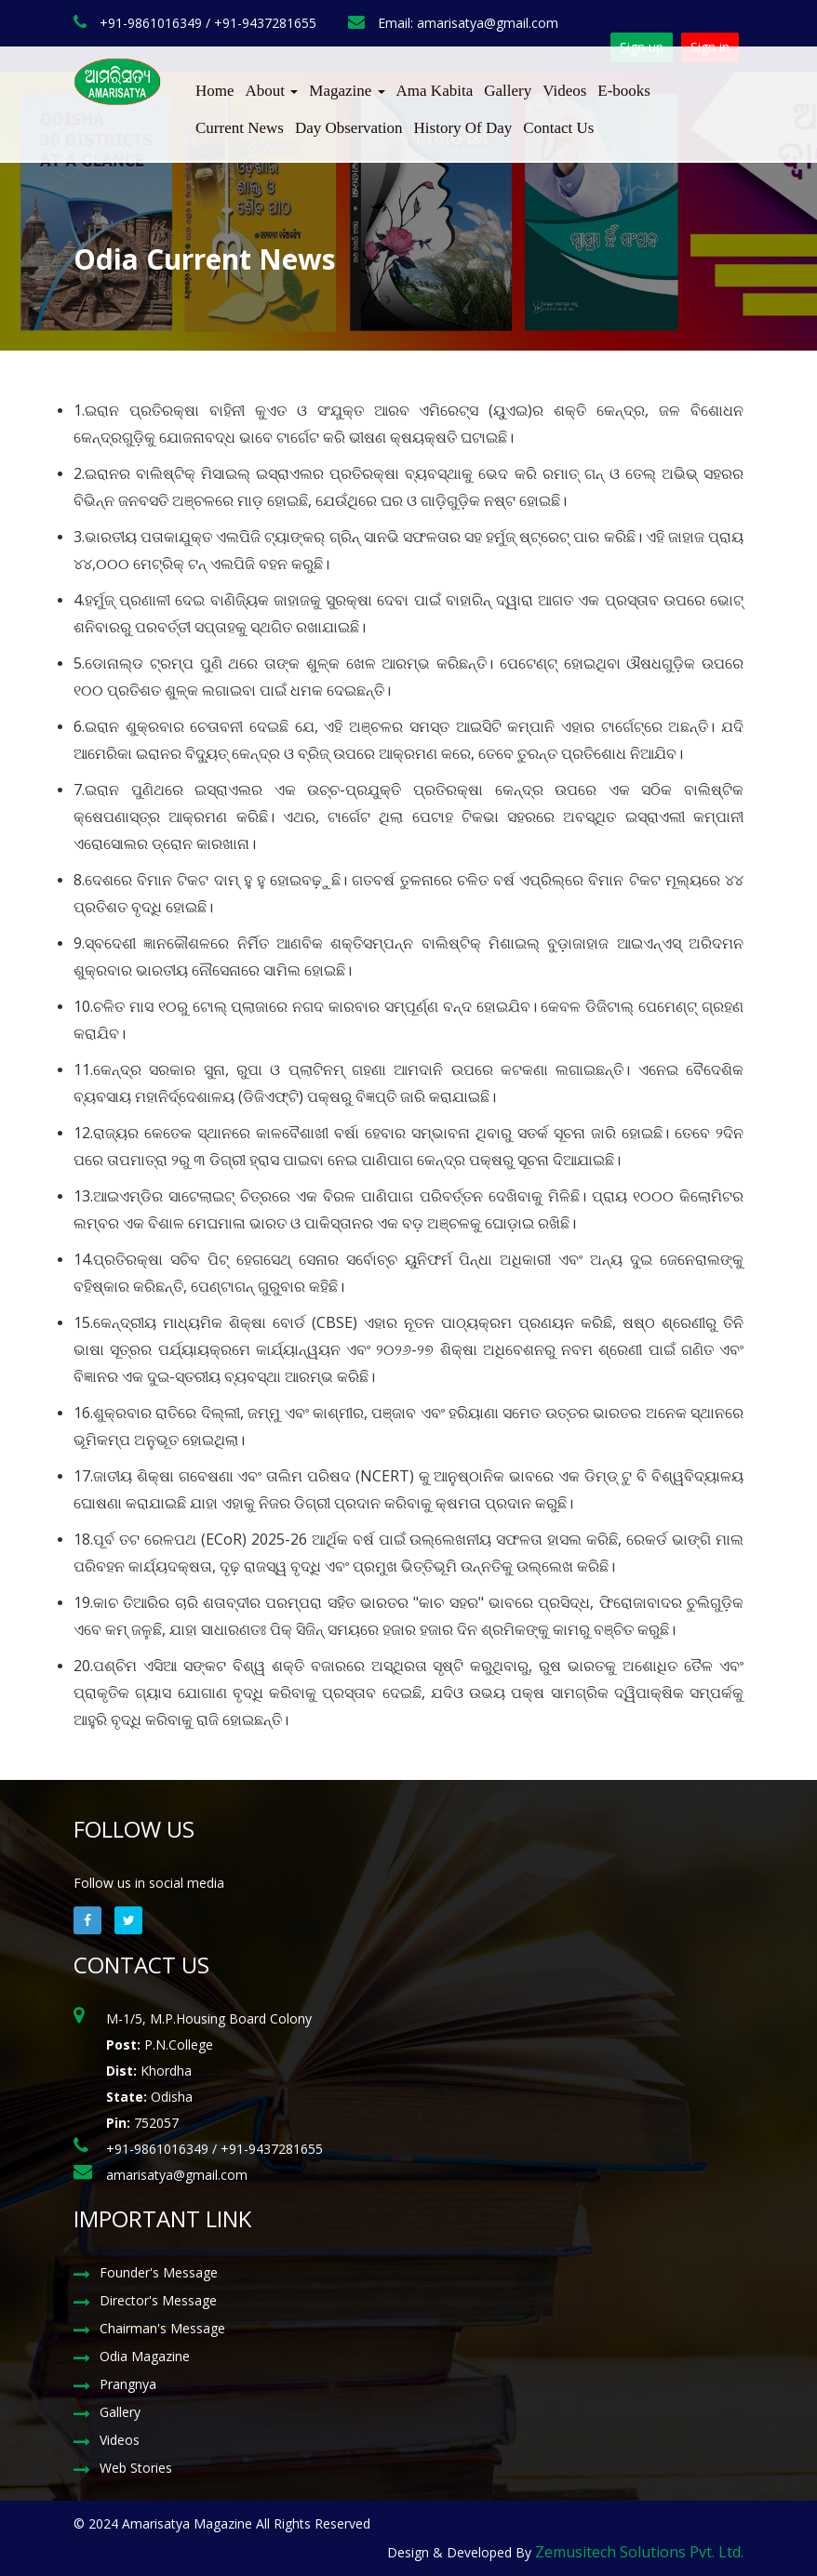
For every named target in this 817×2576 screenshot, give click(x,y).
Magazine (346, 91)
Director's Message (158, 2300)
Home (214, 91)
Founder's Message (159, 2272)
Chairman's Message (162, 2328)
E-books (623, 91)
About (272, 91)
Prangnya (128, 2384)
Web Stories (136, 2467)
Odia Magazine (145, 2356)
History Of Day (463, 128)
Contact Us (558, 128)
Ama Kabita (435, 91)
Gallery (507, 91)
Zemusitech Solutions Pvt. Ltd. (639, 2552)
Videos (564, 91)
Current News (239, 128)
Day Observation (349, 128)
